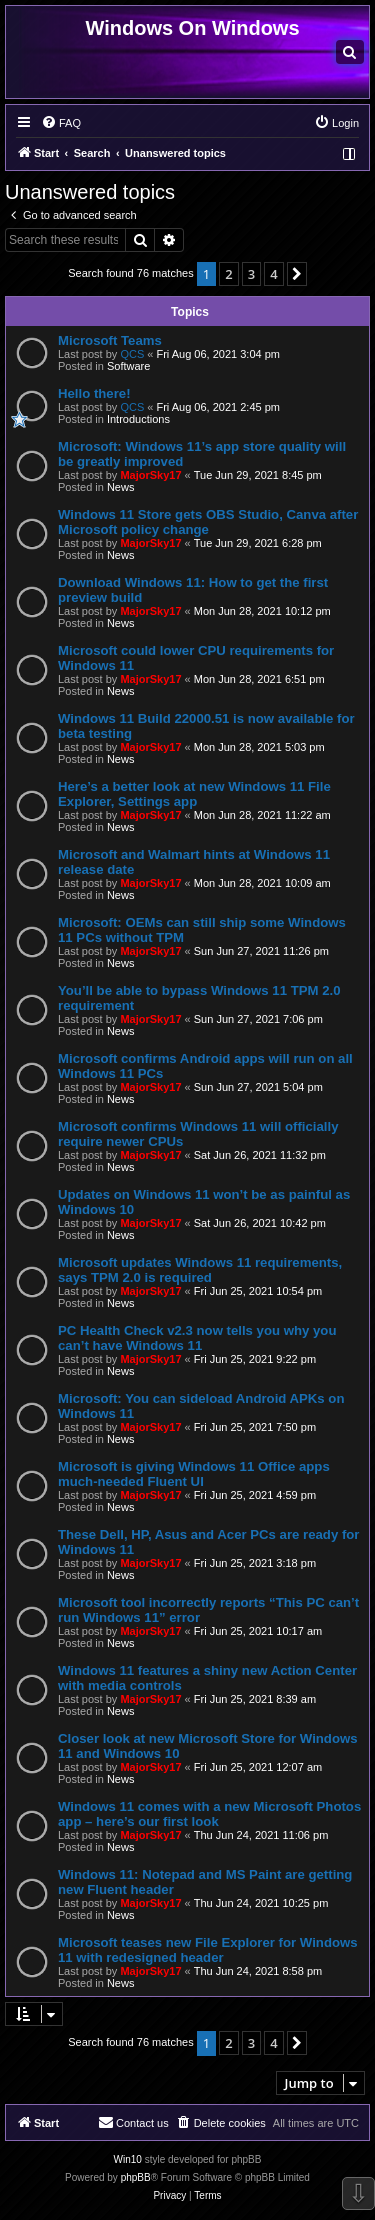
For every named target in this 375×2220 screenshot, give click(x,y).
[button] (297, 274)
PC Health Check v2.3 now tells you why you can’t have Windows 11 (197, 1338)
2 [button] (228, 274)
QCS (132, 354)
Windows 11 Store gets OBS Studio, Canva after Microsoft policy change (208, 522)
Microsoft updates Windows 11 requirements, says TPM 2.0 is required (200, 1270)
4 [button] (273, 274)
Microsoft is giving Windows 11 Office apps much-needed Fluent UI (194, 1474)
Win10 (128, 2159)
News (121, 487)
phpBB (136, 2177)
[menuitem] (350, 52)
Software (128, 366)
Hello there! (94, 393)
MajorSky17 (150, 475)
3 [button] (251, 274)
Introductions (138, 419)
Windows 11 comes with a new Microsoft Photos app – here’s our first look (209, 1814)
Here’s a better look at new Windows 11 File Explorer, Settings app (194, 794)
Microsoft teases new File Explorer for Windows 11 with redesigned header (208, 1950)
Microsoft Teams (110, 340)
